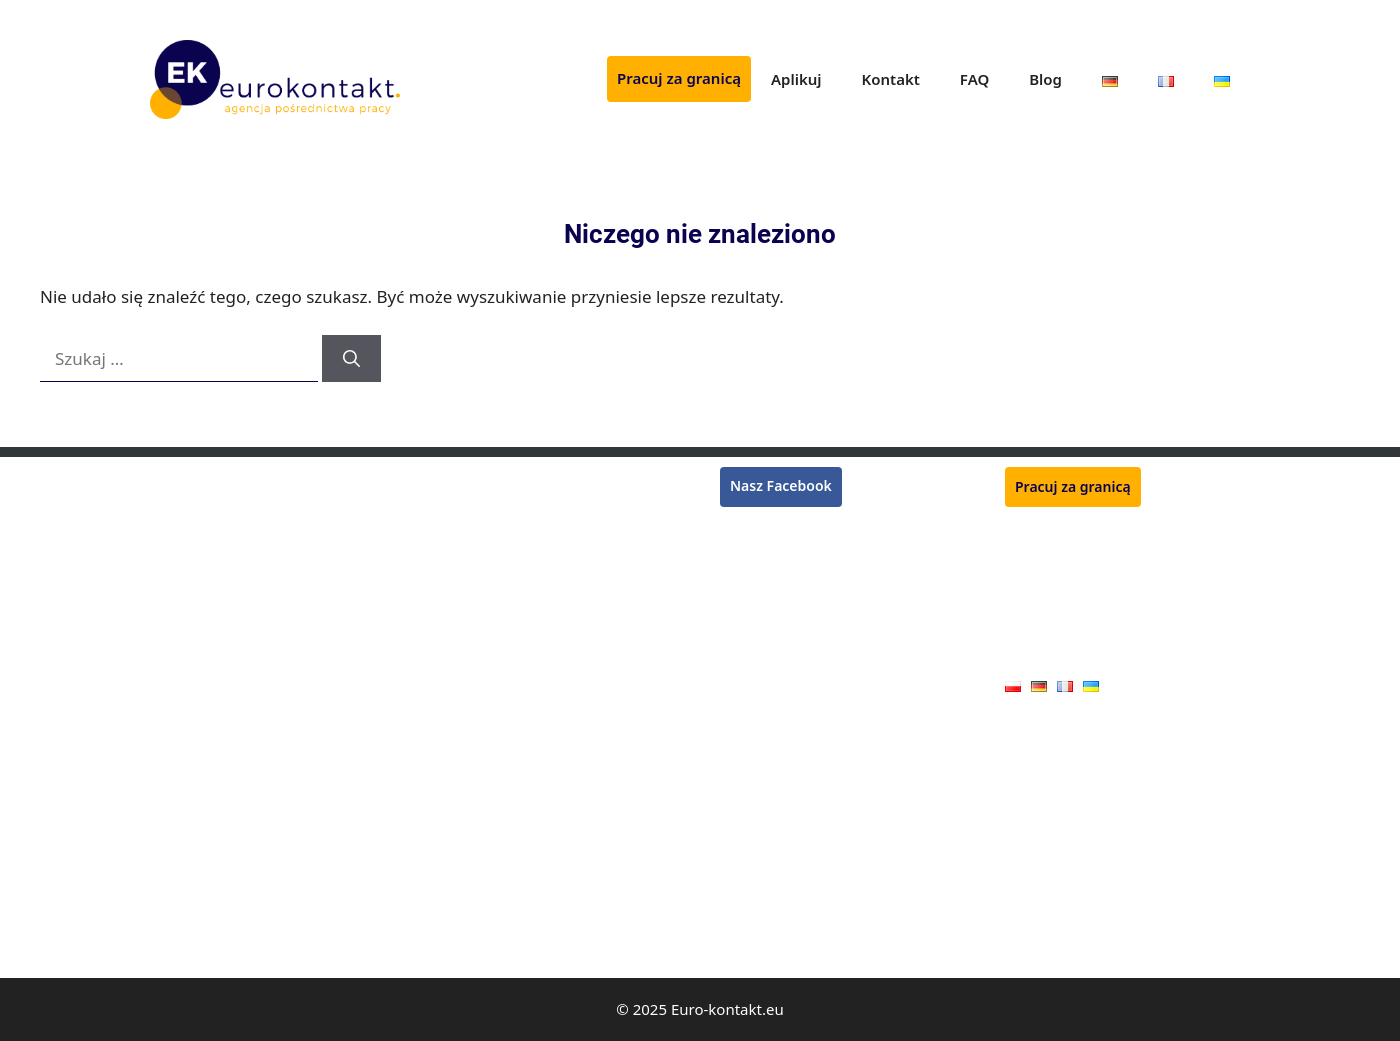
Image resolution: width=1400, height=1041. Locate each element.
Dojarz (456, 854)
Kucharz (461, 594)
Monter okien (479, 796)
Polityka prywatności (1072, 623)
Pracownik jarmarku (500, 883)
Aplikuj (796, 79)
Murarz (173, 565)
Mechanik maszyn (493, 739)
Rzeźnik (459, 478)
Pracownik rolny (487, 825)
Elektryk (176, 940)
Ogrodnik (466, 536)
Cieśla (169, 796)
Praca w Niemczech (783, 528)
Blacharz (178, 854)
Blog (1045, 79)
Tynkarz (175, 594)
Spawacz (178, 507)
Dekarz (173, 680)
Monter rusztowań (210, 478)
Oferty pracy (1045, 654)
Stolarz (172, 825)
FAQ (974, 79)
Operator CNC (196, 739)
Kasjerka (178, 622)
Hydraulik (181, 768)
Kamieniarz (472, 940)
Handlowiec (473, 912)
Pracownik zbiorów (211, 536)
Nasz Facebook (781, 485)
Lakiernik (180, 651)
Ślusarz (458, 651)
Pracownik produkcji (501, 768)
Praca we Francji (773, 552)
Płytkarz (461, 507)
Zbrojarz (462, 622)
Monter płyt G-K (202, 883)
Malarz (172, 912)
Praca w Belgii (765, 576)
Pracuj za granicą (679, 78)
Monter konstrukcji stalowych (531, 565)
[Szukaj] (351, 359)
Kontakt (891, 79)
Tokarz (456, 680)
